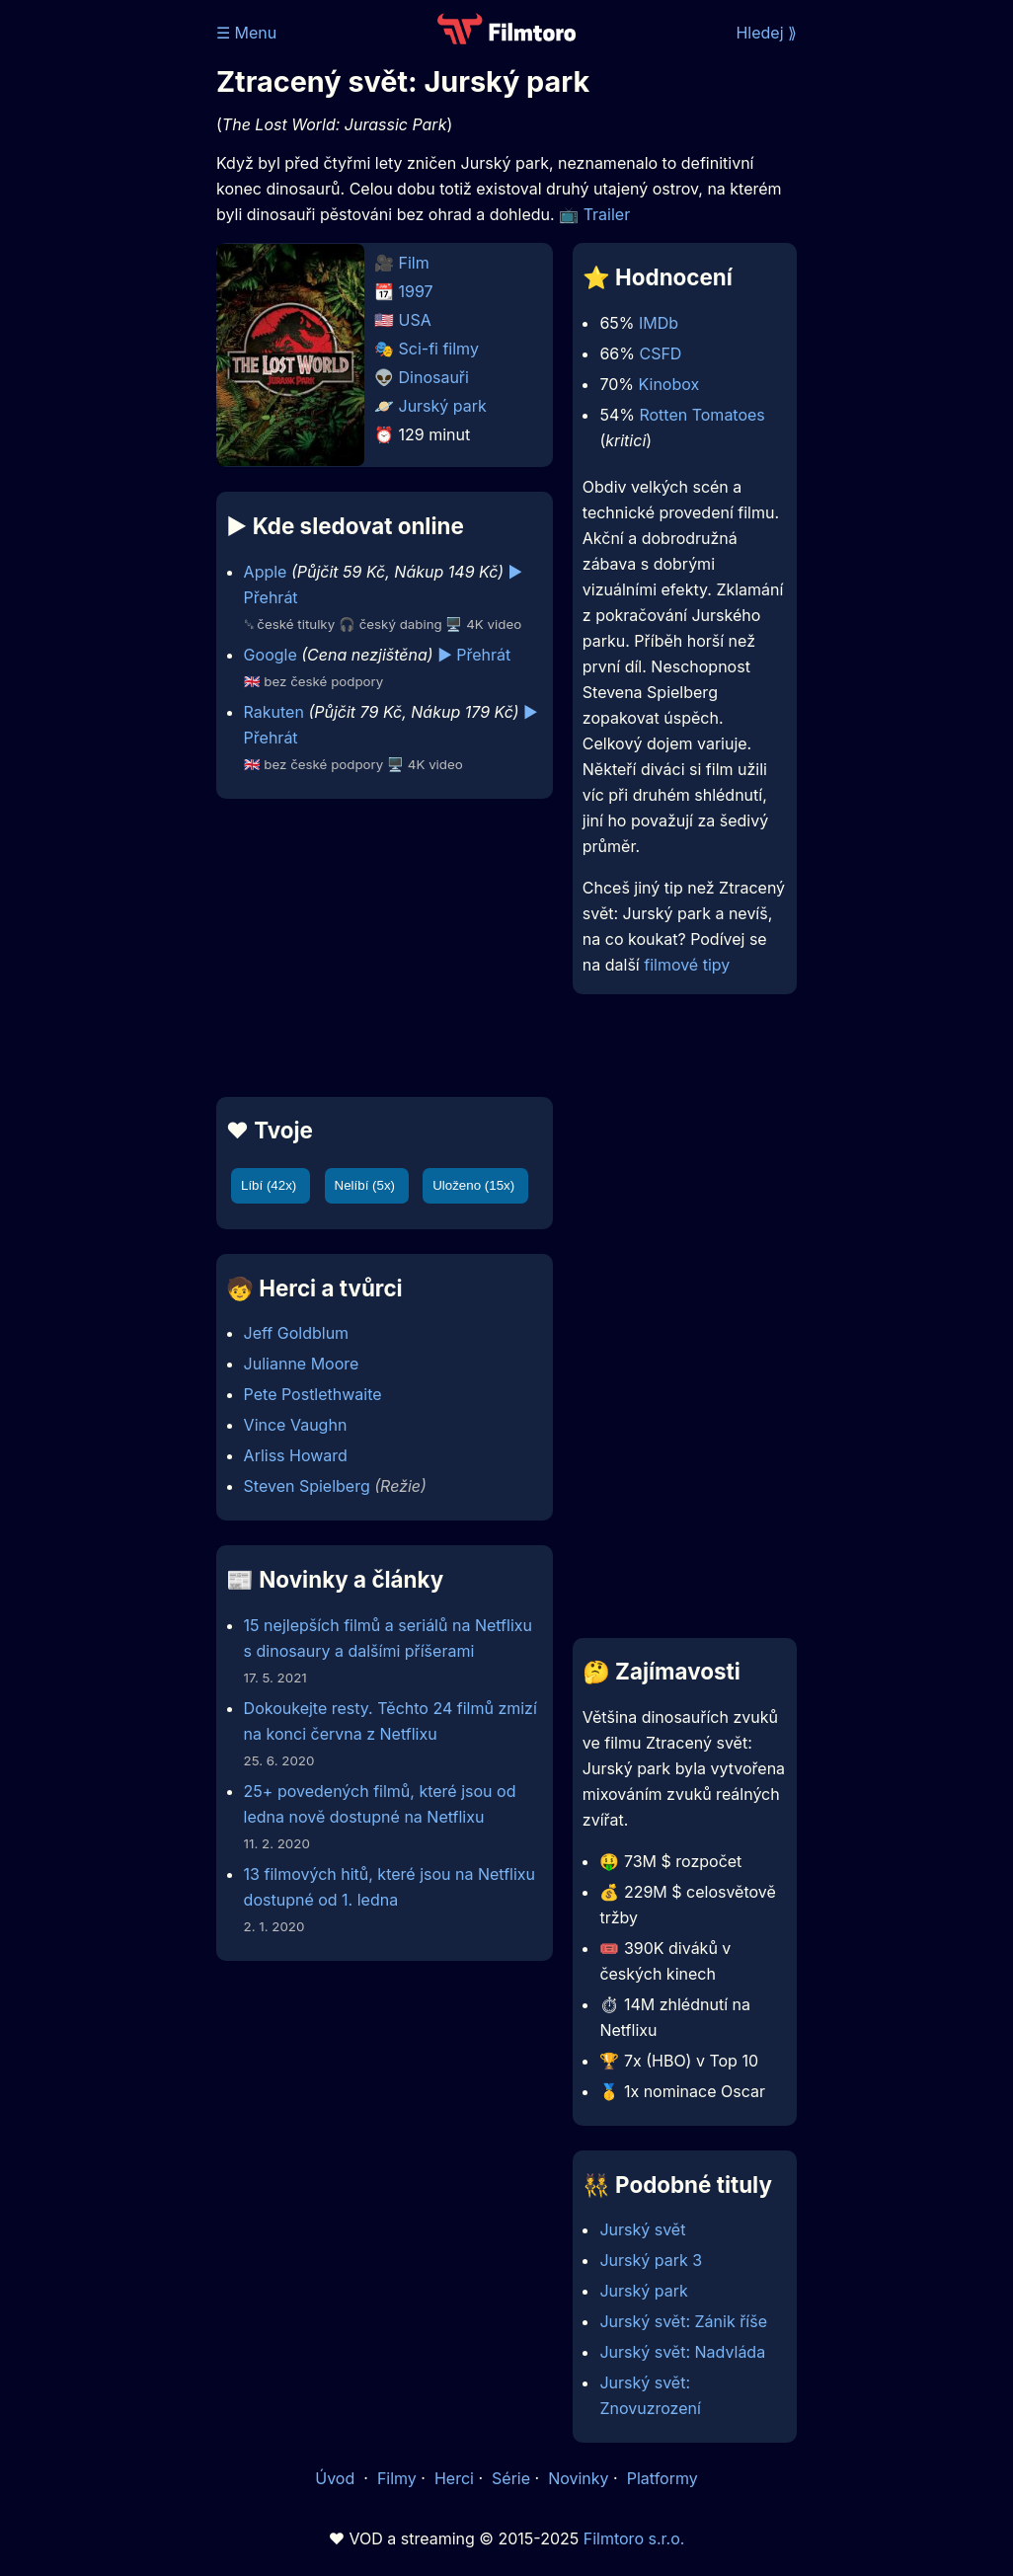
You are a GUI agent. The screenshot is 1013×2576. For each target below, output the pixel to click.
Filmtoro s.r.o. (634, 2538)
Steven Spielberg (307, 1486)
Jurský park (443, 406)
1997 (416, 291)
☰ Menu (246, 32)
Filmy (397, 2478)
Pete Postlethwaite (313, 1394)
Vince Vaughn (296, 1425)
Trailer (607, 214)
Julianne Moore (301, 1363)
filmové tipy (687, 965)
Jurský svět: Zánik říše (683, 2321)
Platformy (662, 2478)
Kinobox (669, 384)
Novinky (578, 2478)
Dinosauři (434, 377)
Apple (265, 572)
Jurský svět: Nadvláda (682, 2352)
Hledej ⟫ (766, 32)
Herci (454, 2478)
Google (270, 654)
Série (511, 2478)
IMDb (658, 323)
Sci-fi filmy (439, 348)
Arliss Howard (296, 1455)
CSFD (660, 353)
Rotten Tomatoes (701, 415)
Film (414, 263)
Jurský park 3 (650, 2260)
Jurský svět (642, 2229)
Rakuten (274, 712)
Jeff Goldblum (297, 1333)
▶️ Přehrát (473, 654)
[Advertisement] (378, 947)
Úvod (336, 2478)
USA (415, 320)
